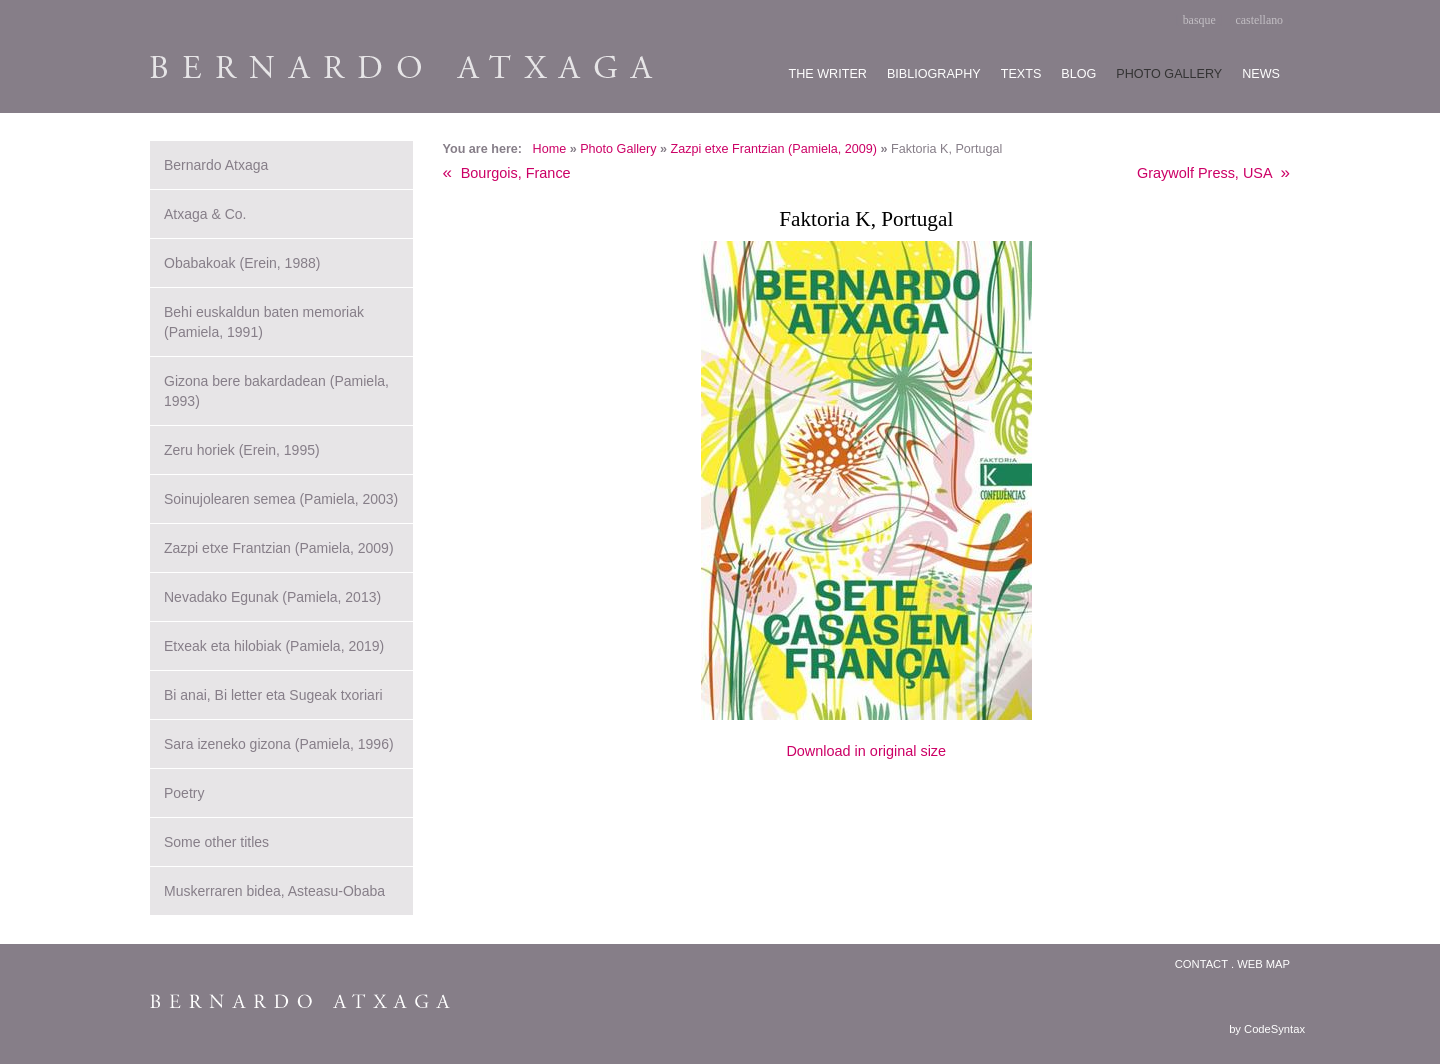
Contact (1201, 964)
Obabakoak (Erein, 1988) (242, 263)
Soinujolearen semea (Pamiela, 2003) (281, 499)
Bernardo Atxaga (216, 165)
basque (1199, 20)
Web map (1263, 964)
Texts (1021, 74)
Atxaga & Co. (205, 214)
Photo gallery (1169, 74)
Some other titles (216, 842)
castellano (1260, 20)
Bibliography (934, 74)
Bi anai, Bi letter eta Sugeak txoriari (273, 695)
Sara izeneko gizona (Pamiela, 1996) (279, 744)
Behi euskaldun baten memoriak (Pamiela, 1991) (264, 322)
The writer (828, 74)
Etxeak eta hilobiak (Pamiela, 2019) (274, 646)
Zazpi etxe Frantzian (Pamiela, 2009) (774, 149)
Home (550, 149)
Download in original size (866, 751)
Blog (1078, 74)
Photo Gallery (618, 149)
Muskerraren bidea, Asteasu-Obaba (274, 891)
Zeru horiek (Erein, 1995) (242, 450)
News (1261, 74)
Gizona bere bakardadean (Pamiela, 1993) (276, 391)
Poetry (184, 793)
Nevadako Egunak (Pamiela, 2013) (272, 597)
